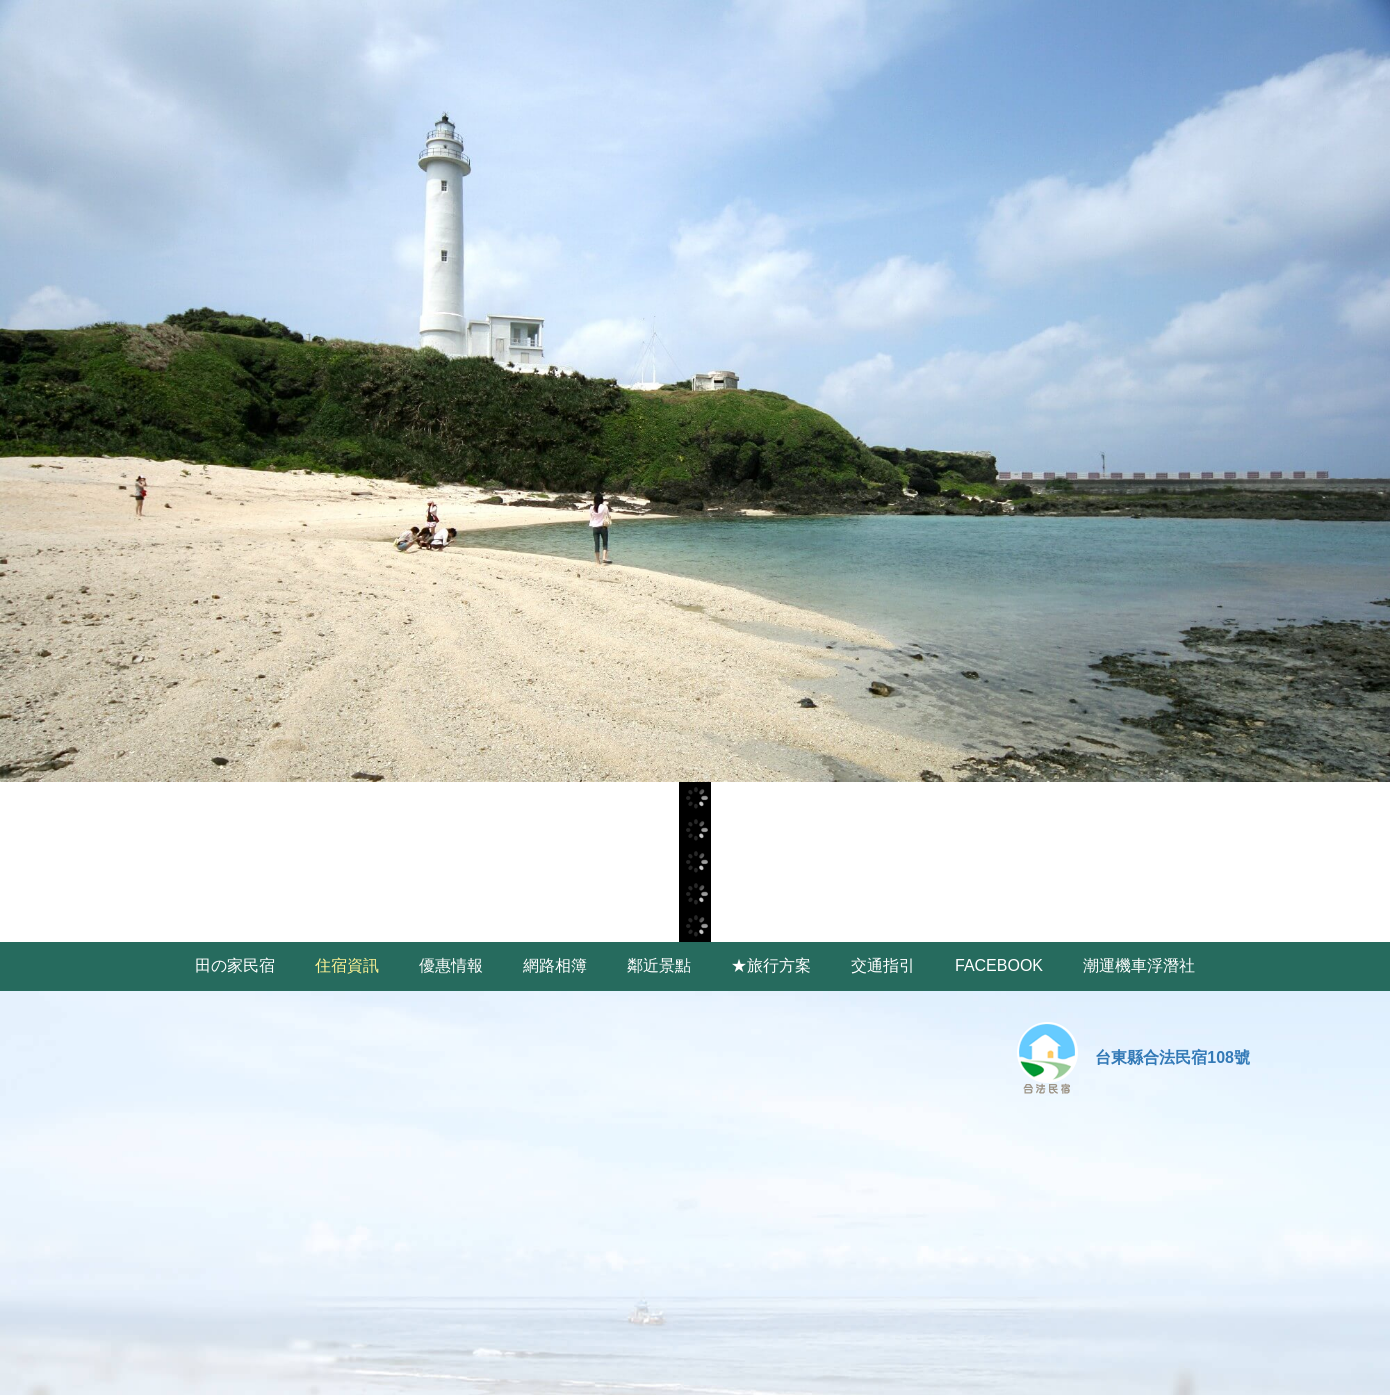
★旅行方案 (771, 965)
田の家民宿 (235, 965)
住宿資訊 (347, 965)
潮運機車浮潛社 (1139, 965)
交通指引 (883, 965)
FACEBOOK (999, 965)
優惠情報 (451, 965)
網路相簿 (555, 965)
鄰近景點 (659, 965)
